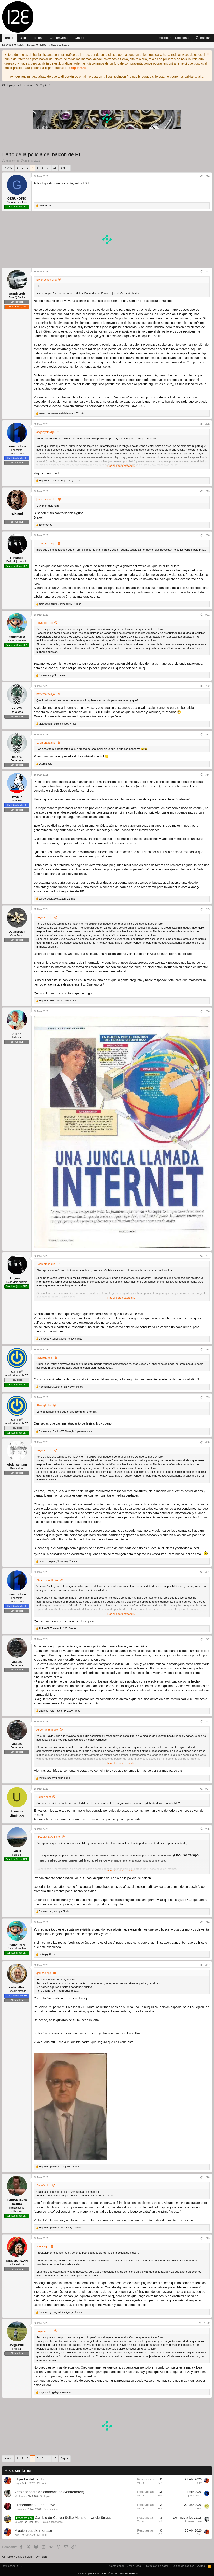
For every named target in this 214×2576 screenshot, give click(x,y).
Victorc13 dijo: (44, 1357)
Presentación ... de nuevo (35, 2505)
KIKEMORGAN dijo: (48, 1836)
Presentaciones (51, 2509)
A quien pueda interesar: (34, 2531)
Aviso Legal (134, 2565)
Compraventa (59, 37)
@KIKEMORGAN (127, 1664)
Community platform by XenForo (107, 2573)
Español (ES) (12, 2565)
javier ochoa (195, 2495)
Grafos (79, 37)
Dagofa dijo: (43, 2185)
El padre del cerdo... (31, 2479)
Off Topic (42, 2483)
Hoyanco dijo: (44, 622)
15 (54, 167)
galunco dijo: (44, 1973)
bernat (198, 2508)
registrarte (79, 68)
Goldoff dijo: (43, 1796)
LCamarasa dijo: (46, 543)
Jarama (19, 2521)
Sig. (63, 167)
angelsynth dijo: (45, 432)
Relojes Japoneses (51, 2521)
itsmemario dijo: (45, 694)
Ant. (9, 167)
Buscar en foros (36, 44)
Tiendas (37, 37)
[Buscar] (202, 38)
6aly (17, 2483)
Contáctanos (117, 2565)
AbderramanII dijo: (47, 1580)
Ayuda (201, 2565)
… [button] (48, 167)
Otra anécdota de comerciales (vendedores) (49, 2492)
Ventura (19, 2496)
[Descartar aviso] (208, 54)
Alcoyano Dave (193, 2521)
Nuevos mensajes (13, 44)
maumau (20, 2509)
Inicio (9, 37)
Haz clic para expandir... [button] (121, 465)
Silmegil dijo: (44, 1405)
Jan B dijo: (42, 2246)
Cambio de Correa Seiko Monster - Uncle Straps (73, 2518)
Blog (23, 37)
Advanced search (59, 44)
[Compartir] (201, 176)
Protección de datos (157, 2565)
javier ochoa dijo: (46, 279)
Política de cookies (183, 2565)
